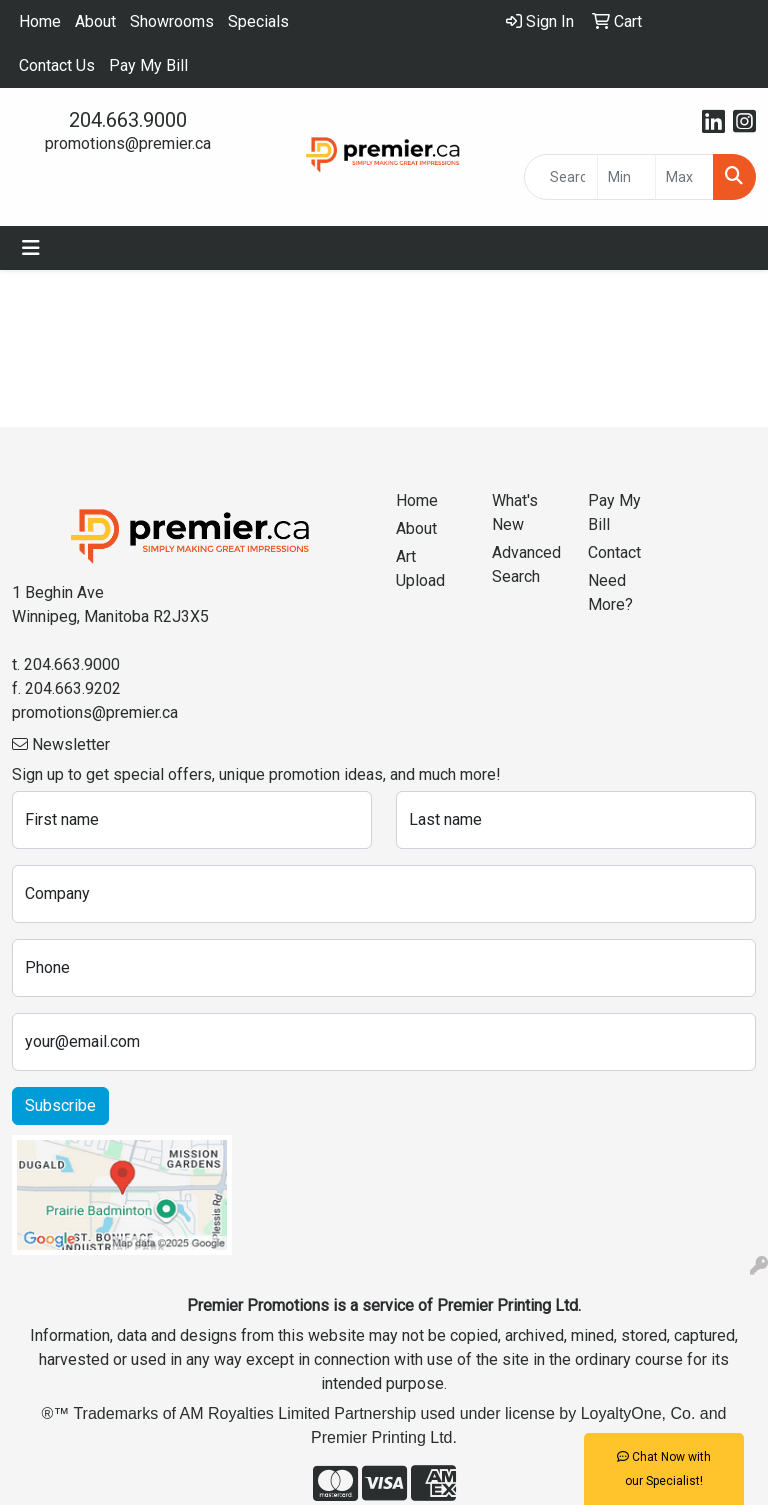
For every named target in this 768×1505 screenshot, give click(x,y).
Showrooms (172, 21)
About (95, 21)
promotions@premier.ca (128, 143)
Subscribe (60, 1105)
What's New (515, 512)
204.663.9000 (128, 120)
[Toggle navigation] (31, 248)
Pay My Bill (148, 65)
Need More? (610, 592)
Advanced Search (526, 564)
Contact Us (57, 65)
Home (40, 21)
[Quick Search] (561, 177)
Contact (614, 552)
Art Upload (420, 568)
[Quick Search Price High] (684, 177)
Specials (258, 21)
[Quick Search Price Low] (626, 177)
